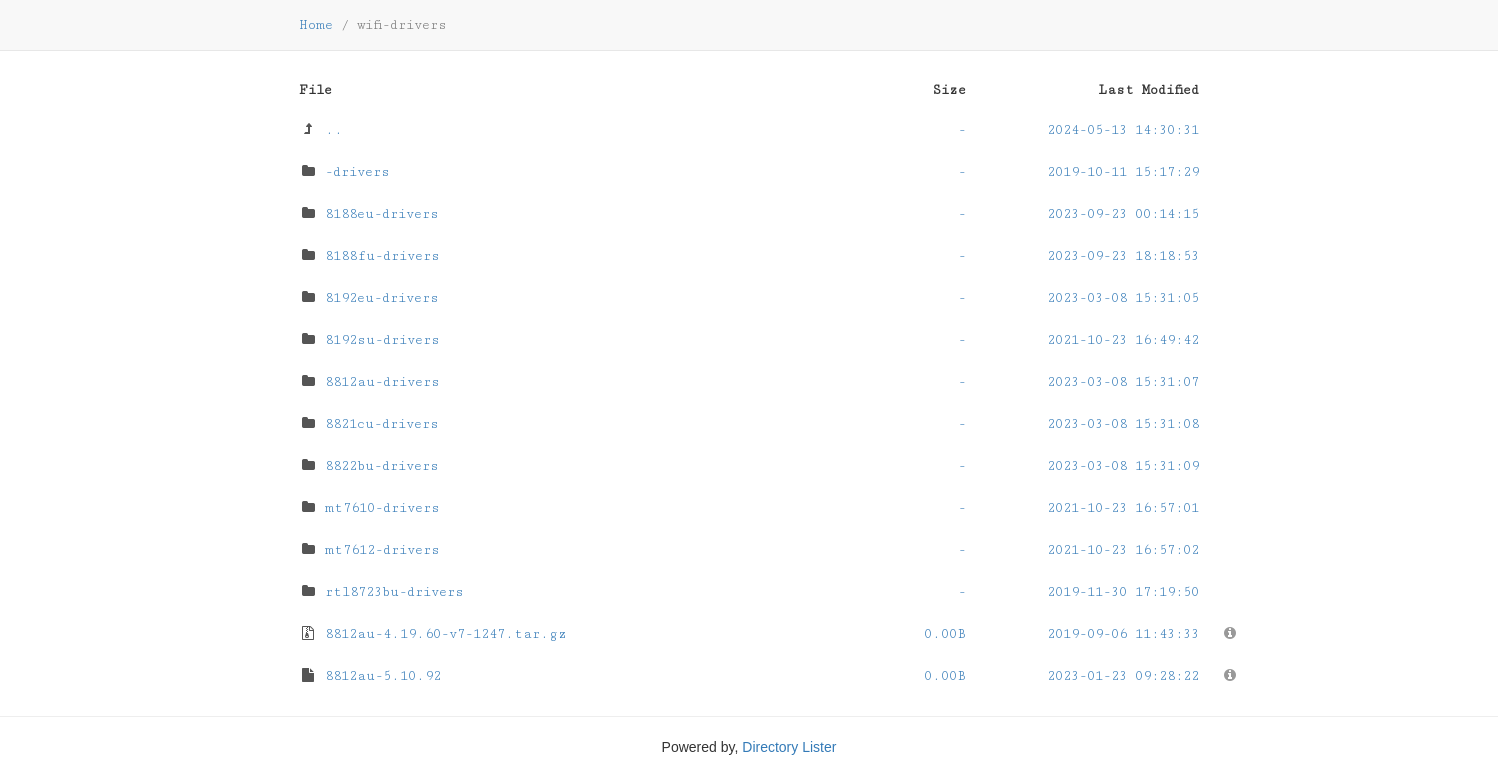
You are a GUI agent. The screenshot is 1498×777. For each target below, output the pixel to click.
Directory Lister (789, 747)
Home (316, 25)
